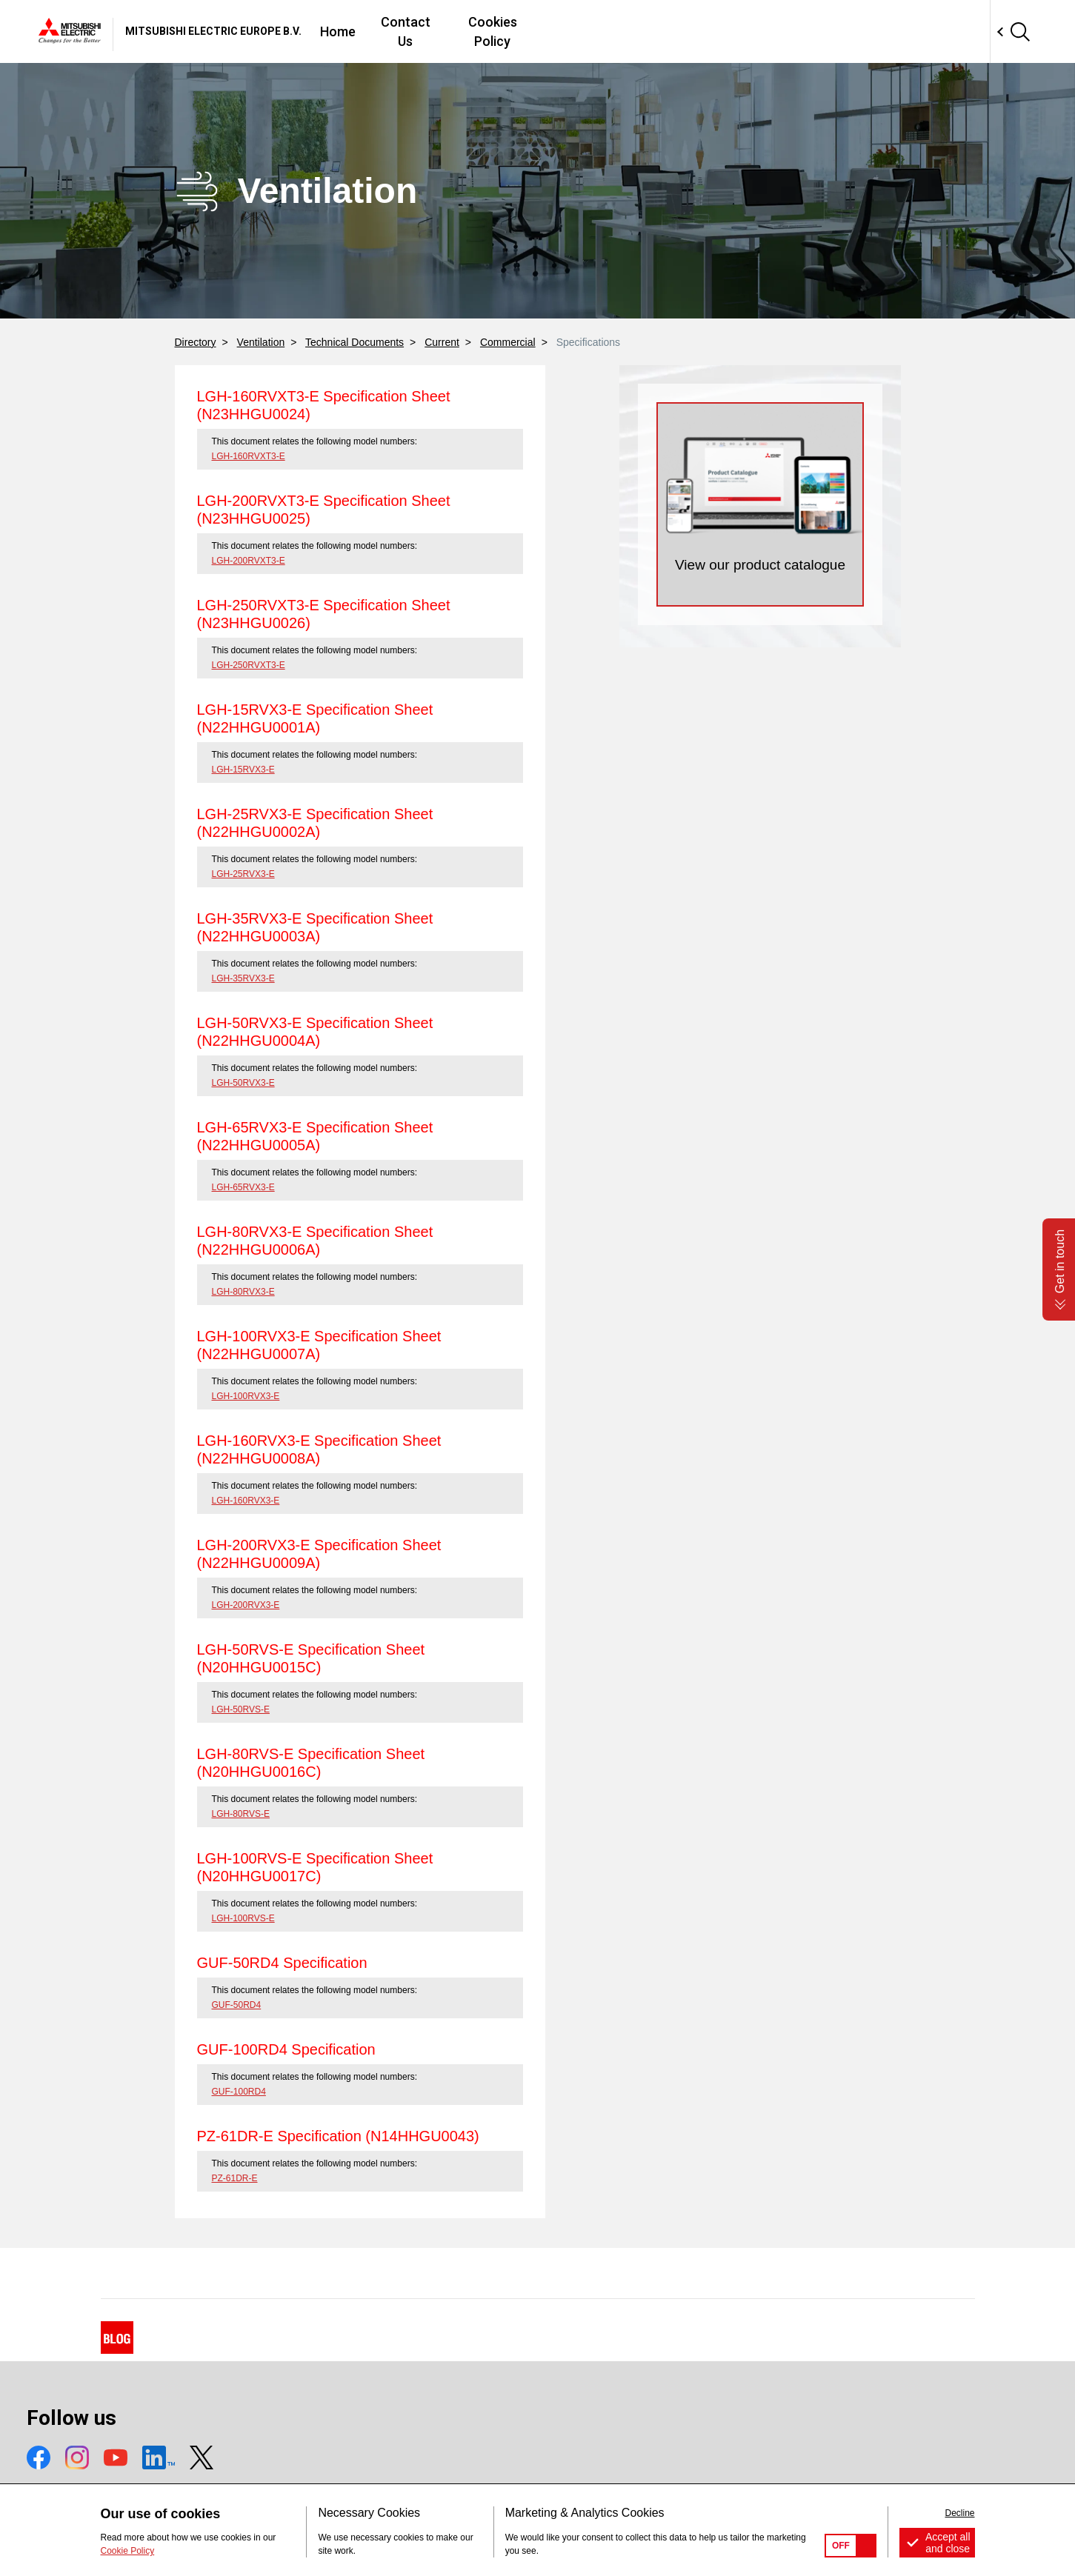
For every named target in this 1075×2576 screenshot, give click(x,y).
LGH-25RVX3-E (243, 874)
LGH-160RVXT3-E (248, 456)
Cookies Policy (721, 31)
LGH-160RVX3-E (246, 1500)
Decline (959, 2513)
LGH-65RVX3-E (243, 1187)
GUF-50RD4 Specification (282, 1963)
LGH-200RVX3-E (246, 1605)
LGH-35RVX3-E (243, 978)
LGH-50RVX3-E (243, 1083)
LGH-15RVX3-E (243, 769)
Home (547, 31)
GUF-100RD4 (239, 2091)
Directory (195, 342)
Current (442, 342)
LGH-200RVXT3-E (248, 560)
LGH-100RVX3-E (246, 1396)
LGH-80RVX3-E (243, 1292)
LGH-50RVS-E (241, 1709)
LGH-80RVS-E (241, 1814)
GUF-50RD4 (237, 2005)
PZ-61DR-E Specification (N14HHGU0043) (338, 2136)
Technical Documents (354, 342)
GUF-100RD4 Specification (286, 2049)
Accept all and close (948, 2543)
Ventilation (261, 342)
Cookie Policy (128, 2551)
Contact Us (621, 31)
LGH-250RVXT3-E (248, 665)
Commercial (508, 342)
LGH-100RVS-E (243, 1918)
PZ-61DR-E (235, 2178)
